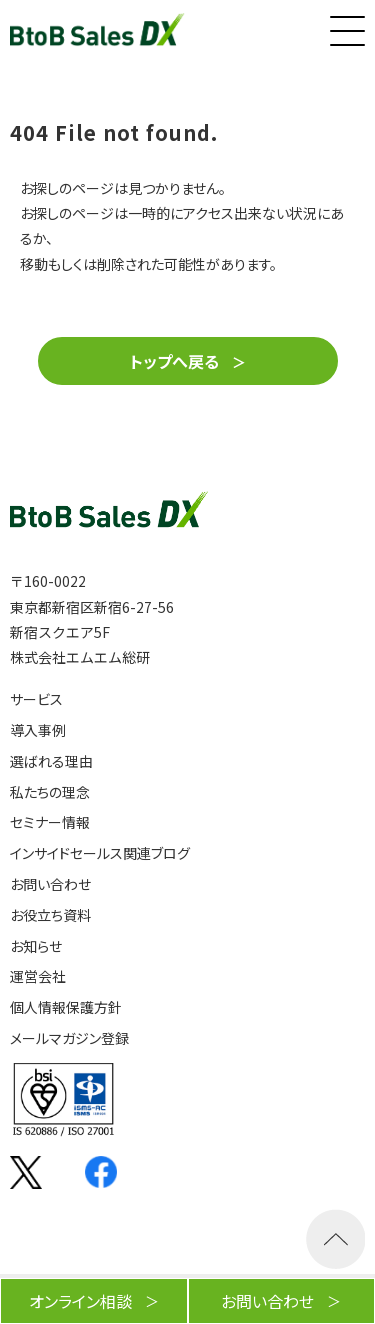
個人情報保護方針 (66, 1007)
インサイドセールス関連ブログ (100, 853)
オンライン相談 (80, 1301)
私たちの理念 (50, 792)
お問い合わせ (50, 884)
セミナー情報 (50, 822)
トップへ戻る (174, 361)
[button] (345, 26)
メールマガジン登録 (69, 1038)
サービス (36, 699)
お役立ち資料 (50, 915)
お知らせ (36, 946)
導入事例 (38, 730)
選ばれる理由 (51, 761)
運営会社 (38, 976)
